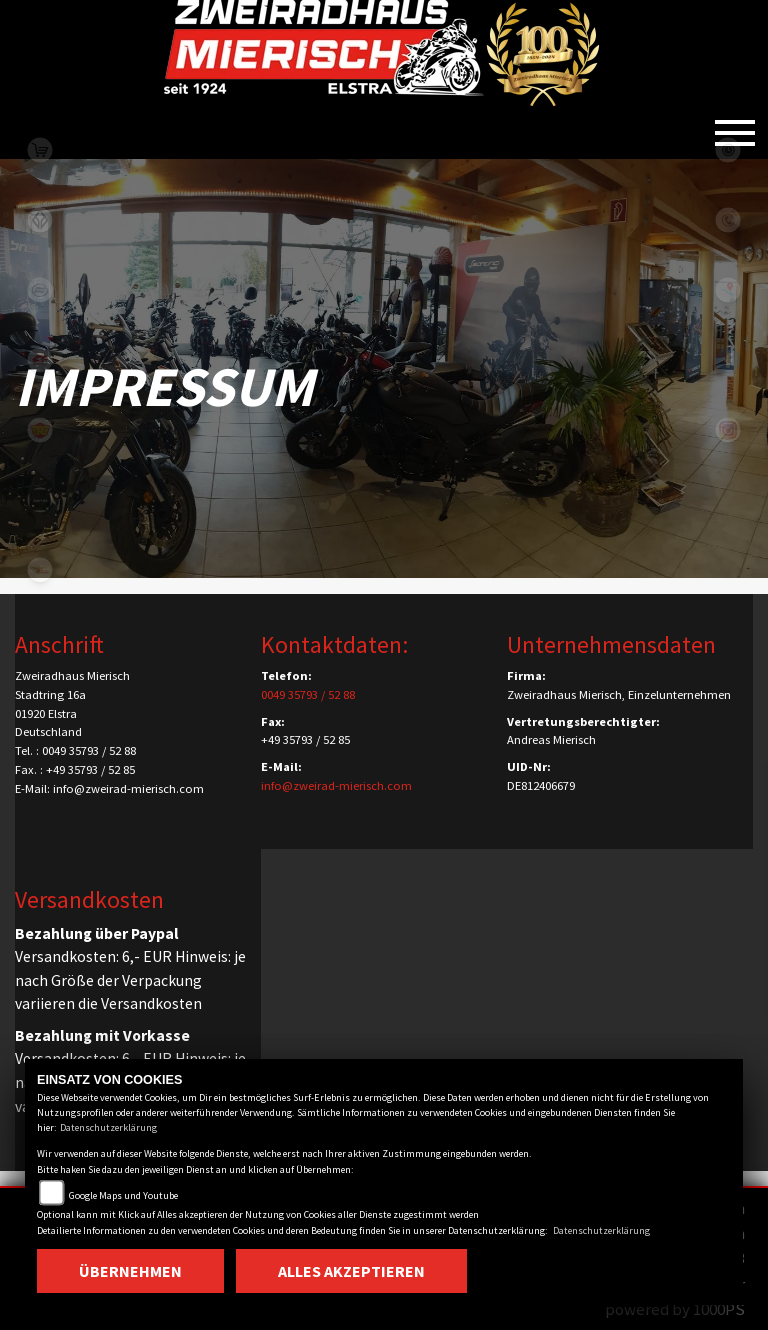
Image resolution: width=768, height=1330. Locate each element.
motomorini (40, 570)
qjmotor (40, 360)
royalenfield (40, 430)
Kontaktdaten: (334, 644)
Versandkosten (89, 899)
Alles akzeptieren (351, 1271)
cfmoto (40, 290)
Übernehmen (130, 1271)
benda (40, 220)
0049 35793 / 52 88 (308, 694)
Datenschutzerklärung (108, 1127)
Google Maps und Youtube (123, 1195)
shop (40, 150)
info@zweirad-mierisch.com (336, 785)
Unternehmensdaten (611, 644)
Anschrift (59, 644)
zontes (40, 500)
